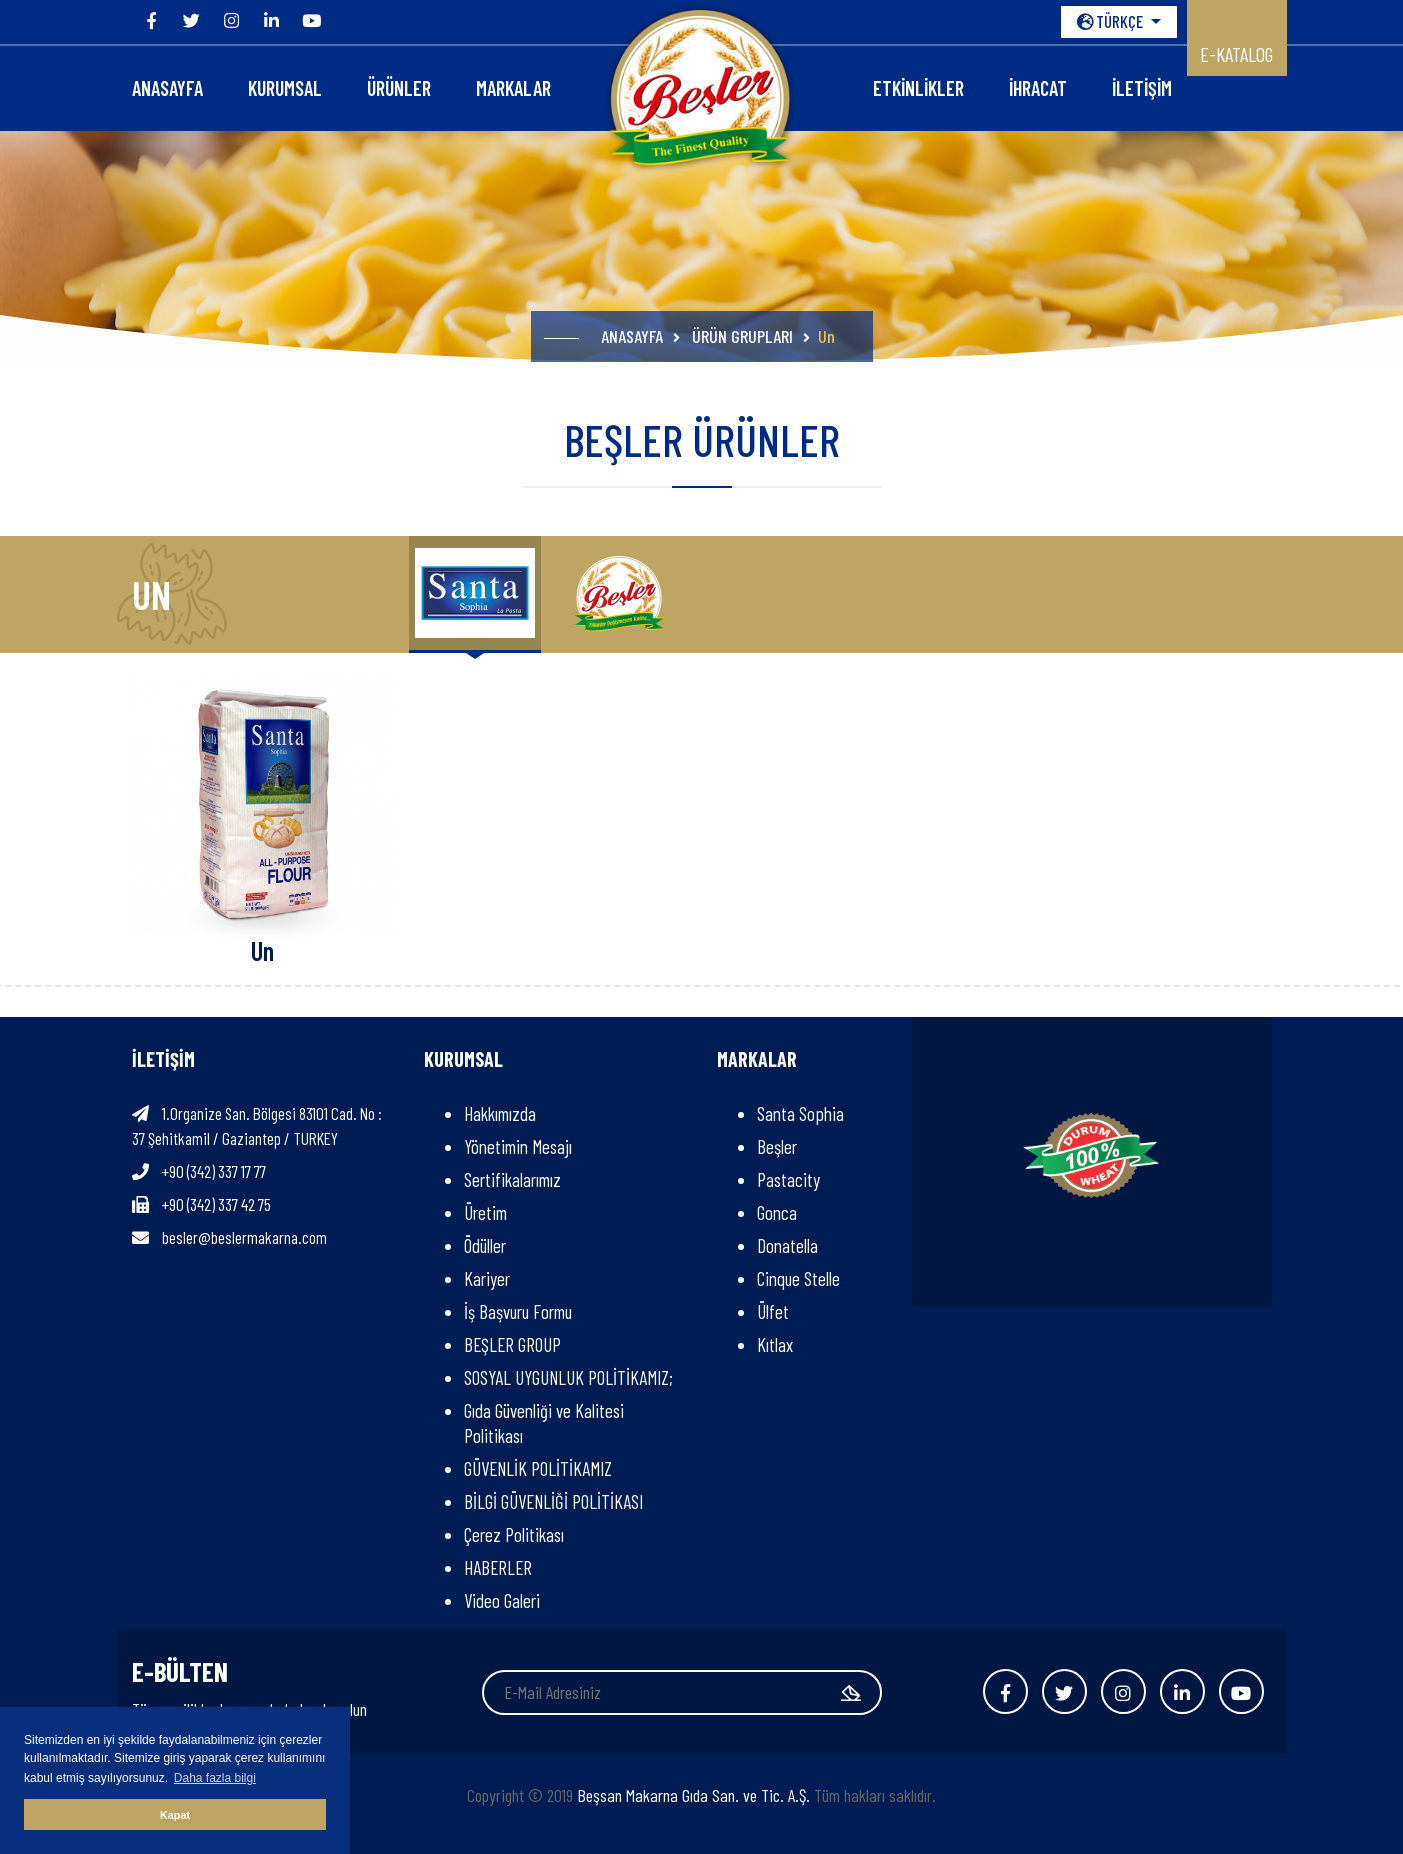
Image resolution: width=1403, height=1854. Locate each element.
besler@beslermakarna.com (244, 1237)
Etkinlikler (918, 88)
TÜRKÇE (1111, 21)
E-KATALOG (1236, 54)
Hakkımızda (500, 1113)
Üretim (485, 1212)
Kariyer (487, 1278)
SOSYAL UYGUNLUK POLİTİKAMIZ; (572, 1377)
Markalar (513, 88)
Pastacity (788, 1179)
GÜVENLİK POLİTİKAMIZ (538, 1468)
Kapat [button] (175, 1815)
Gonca (777, 1212)
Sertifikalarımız (512, 1179)
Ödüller (485, 1245)
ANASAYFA (167, 88)
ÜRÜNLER (399, 88)
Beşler (777, 1146)
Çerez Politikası (514, 1534)
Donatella (787, 1245)
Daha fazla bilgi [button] (215, 1778)
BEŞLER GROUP (512, 1344)
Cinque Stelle (798, 1278)
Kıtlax (775, 1344)
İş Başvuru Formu (518, 1311)
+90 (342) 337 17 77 (214, 1171)
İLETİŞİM (1142, 88)
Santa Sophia (800, 1113)
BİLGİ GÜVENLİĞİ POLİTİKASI (553, 1501)
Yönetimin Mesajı (518, 1146)
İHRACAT (1038, 88)
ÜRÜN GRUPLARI (742, 336)
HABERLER (498, 1567)
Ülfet (773, 1311)
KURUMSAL (285, 88)
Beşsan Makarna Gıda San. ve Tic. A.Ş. (693, 1795)
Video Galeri (502, 1600)
